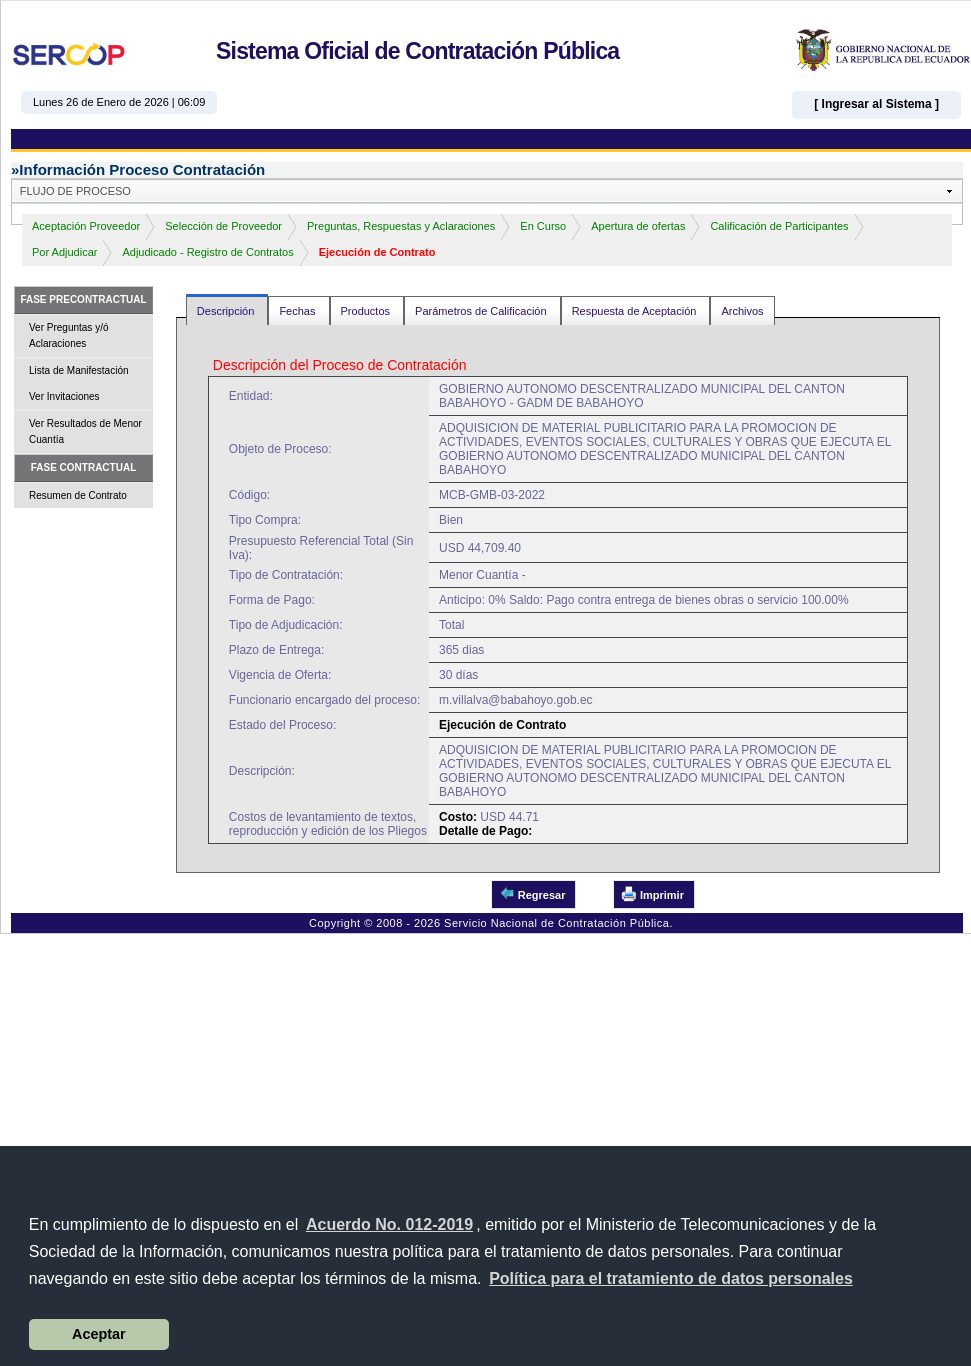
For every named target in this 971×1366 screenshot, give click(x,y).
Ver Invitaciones (64, 396)
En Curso (543, 226)
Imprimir (652, 894)
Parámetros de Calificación (482, 311)
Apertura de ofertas (638, 226)
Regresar (532, 894)
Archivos (742, 311)
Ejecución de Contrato (377, 252)
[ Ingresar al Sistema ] (876, 104)
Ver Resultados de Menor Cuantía (85, 431)
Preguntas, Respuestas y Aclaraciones (401, 226)
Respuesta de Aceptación (636, 311)
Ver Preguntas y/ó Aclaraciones (69, 335)
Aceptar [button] (99, 1334)
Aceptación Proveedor (86, 226)
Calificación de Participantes (779, 226)
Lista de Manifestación (79, 370)
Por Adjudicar (64, 252)
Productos (367, 311)
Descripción (227, 311)
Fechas (298, 311)
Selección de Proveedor (223, 226)
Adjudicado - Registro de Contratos (207, 252)
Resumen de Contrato (78, 495)
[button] (671, 1279)
